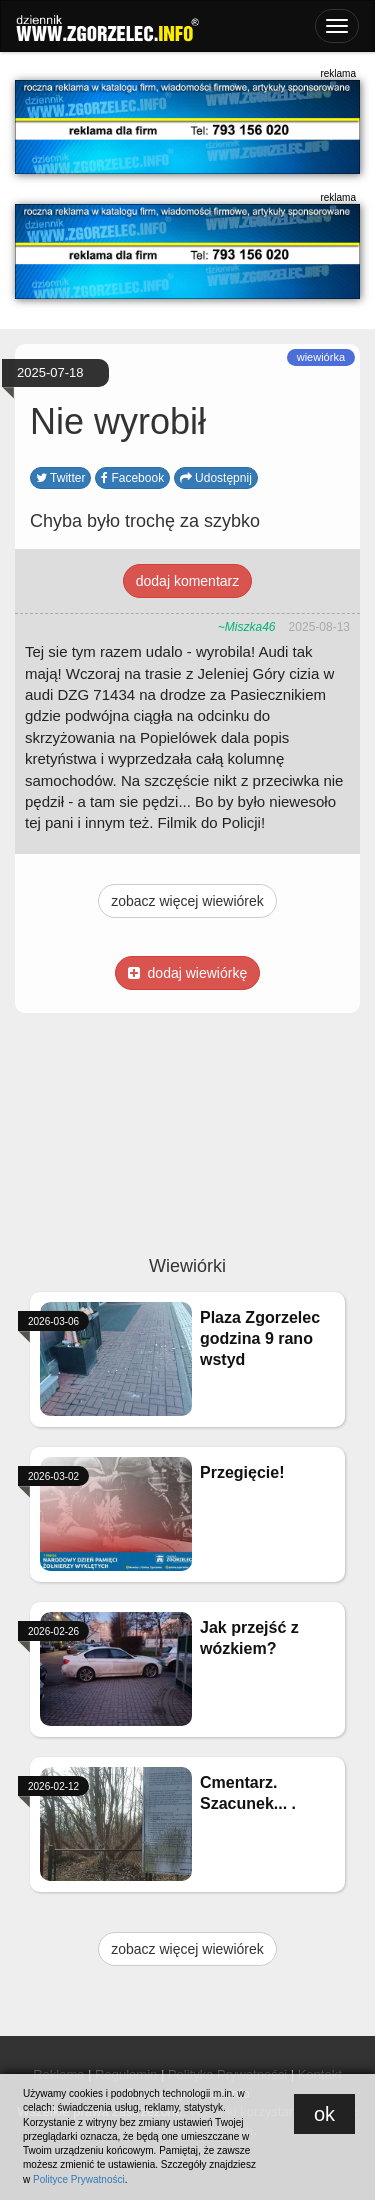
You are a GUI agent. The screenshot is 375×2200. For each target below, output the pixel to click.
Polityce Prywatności (79, 2179)
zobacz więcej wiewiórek (187, 901)
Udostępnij (216, 478)
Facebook (132, 478)
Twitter (60, 478)
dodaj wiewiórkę (187, 973)
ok (324, 2114)
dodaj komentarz (188, 581)
